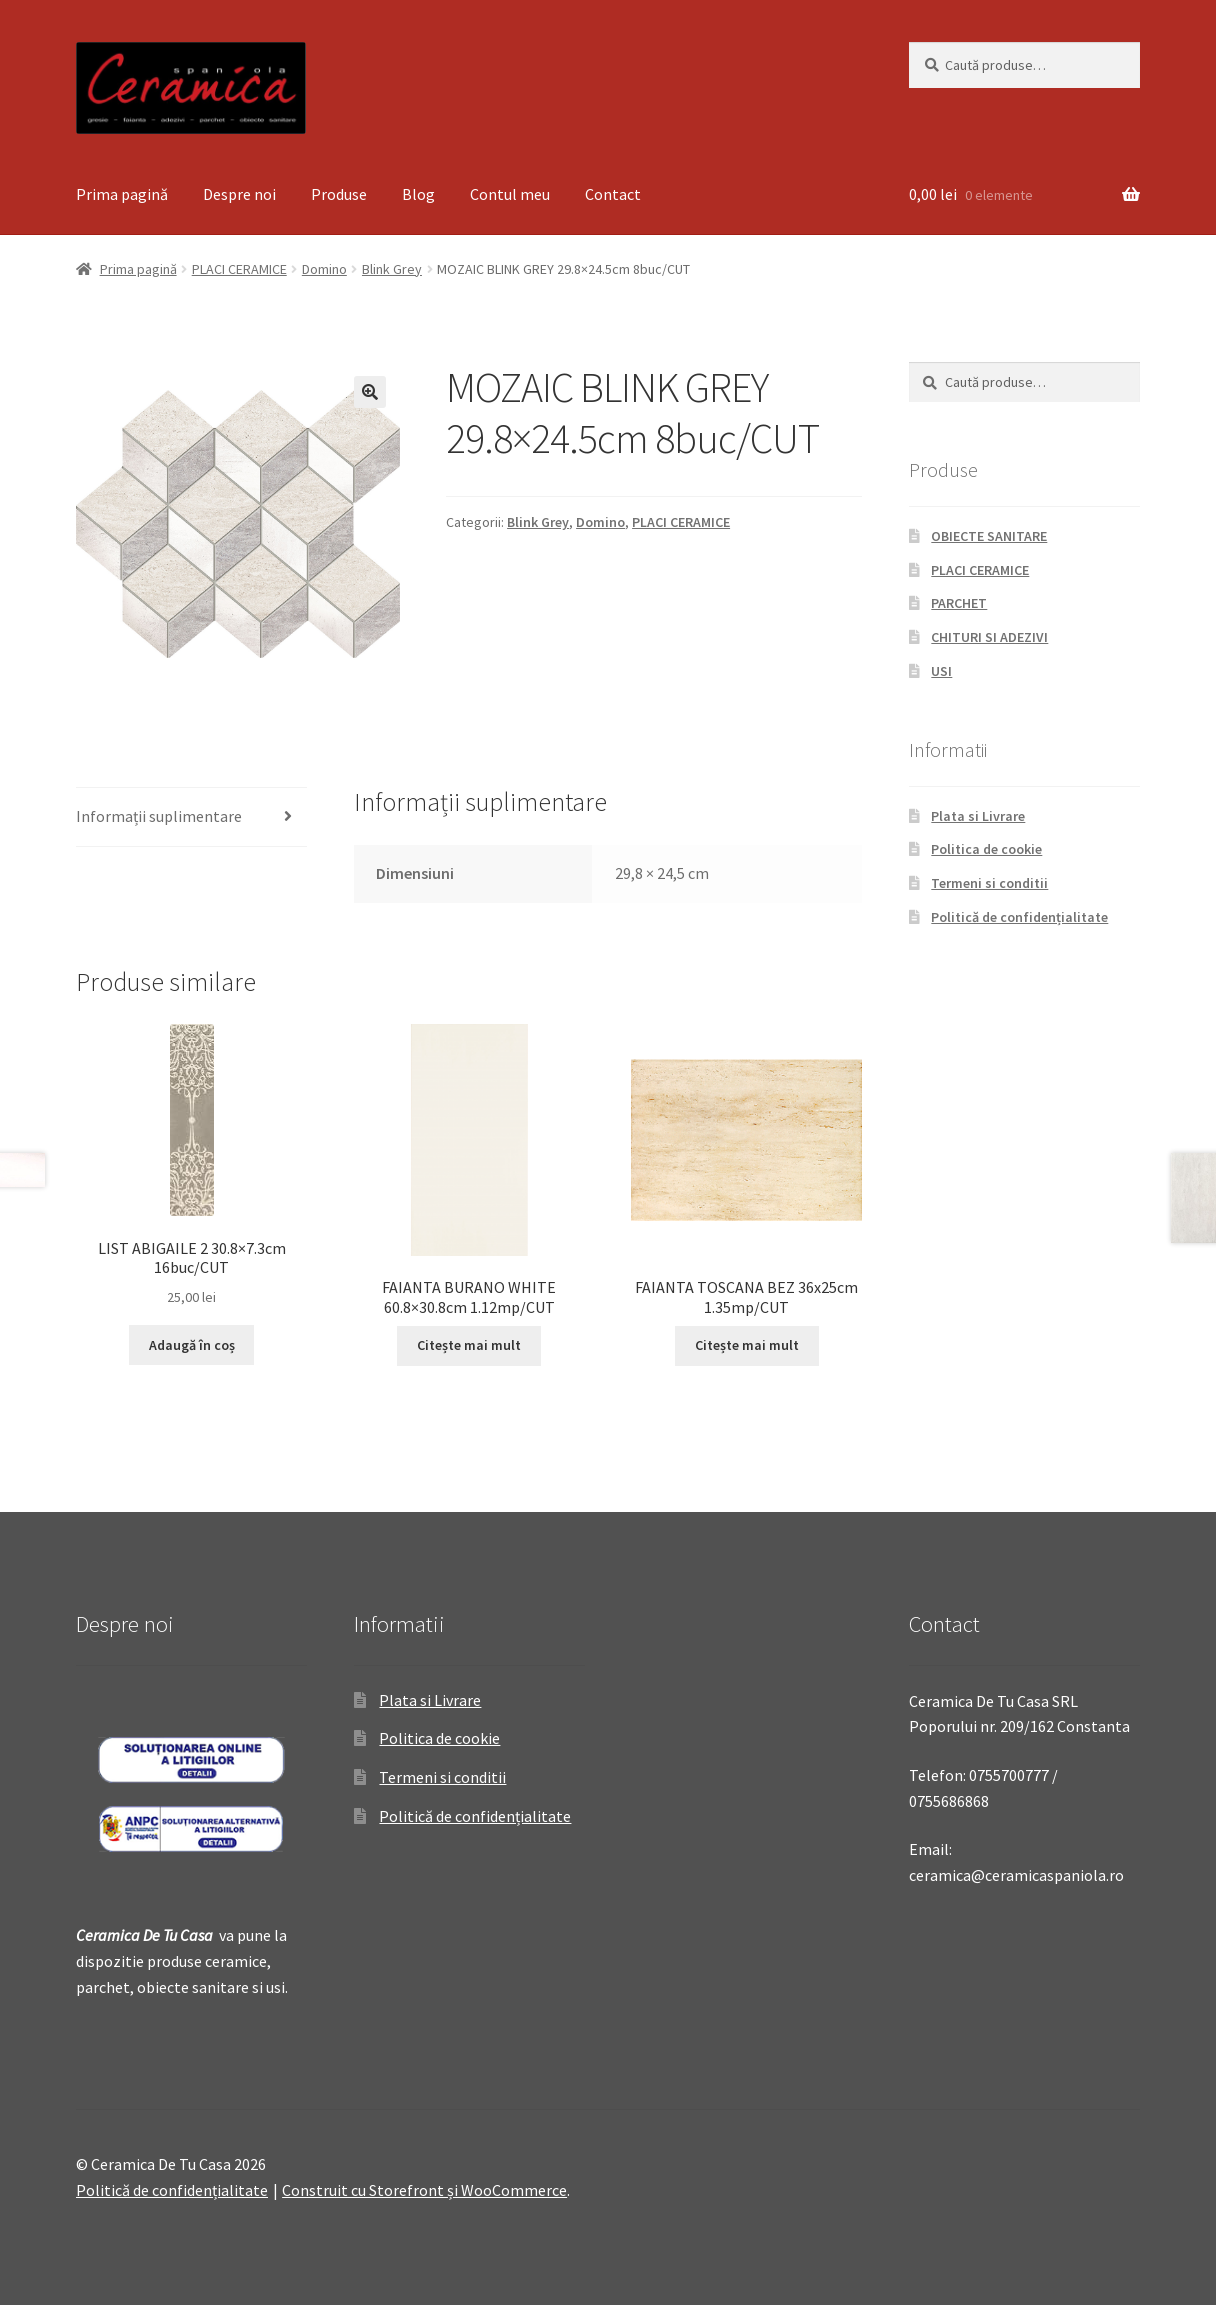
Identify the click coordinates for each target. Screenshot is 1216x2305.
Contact (613, 194)
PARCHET (959, 603)
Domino (324, 269)
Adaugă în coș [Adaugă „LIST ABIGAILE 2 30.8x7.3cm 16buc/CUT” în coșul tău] (192, 1345)
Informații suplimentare (159, 816)
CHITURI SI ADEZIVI (989, 637)
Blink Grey (392, 269)
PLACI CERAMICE (239, 269)
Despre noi (239, 194)
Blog (418, 194)
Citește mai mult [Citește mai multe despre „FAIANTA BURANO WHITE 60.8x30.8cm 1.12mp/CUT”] (469, 1345)
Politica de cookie (986, 849)
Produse (339, 194)
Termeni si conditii (989, 883)
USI (941, 671)
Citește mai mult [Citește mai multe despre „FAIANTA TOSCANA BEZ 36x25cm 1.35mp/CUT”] (747, 1345)
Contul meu (510, 194)
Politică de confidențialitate (1019, 917)
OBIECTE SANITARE (989, 536)
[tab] (191, 817)
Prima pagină (122, 194)
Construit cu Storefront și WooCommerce (424, 2190)
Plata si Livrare (978, 816)
